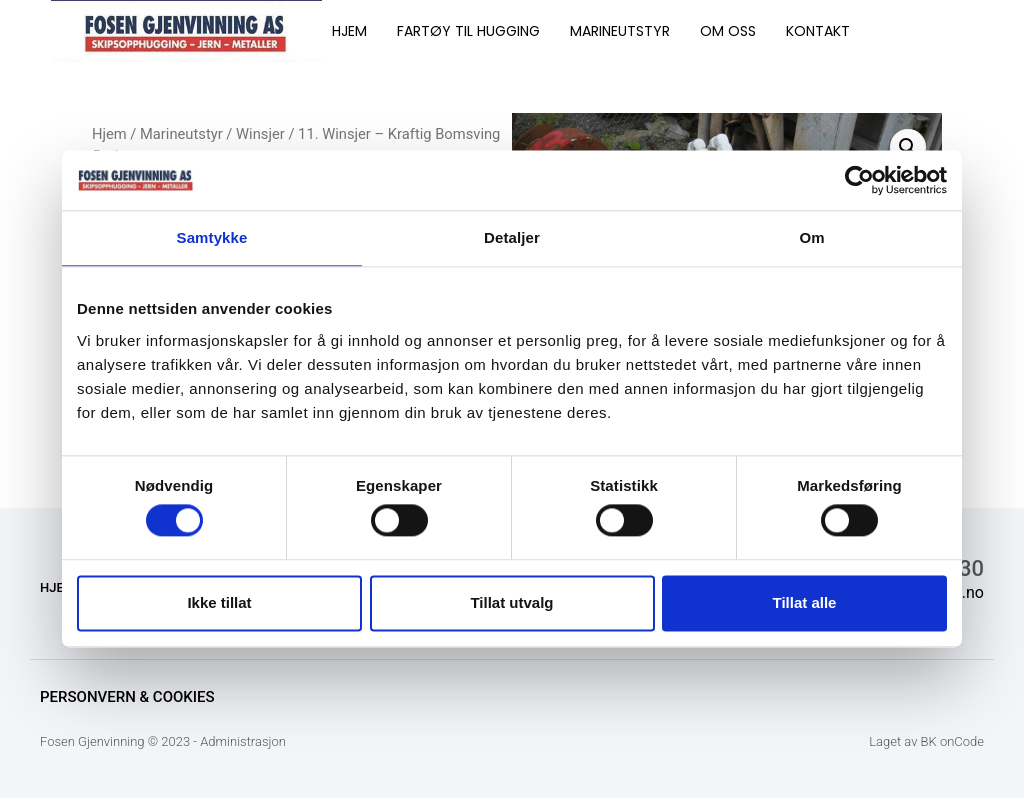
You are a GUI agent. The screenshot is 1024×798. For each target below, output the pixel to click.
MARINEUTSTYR (620, 31)
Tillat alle (805, 602)
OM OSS (728, 31)
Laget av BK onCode (926, 741)
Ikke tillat (219, 602)
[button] (908, 147)
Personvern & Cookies (127, 697)
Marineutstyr (181, 134)
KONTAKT (818, 31)
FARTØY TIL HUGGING (468, 31)
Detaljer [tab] (512, 237)
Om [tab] (811, 237)
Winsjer (260, 134)
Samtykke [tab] (212, 237)
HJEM (349, 31)
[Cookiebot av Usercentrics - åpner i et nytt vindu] (859, 180)
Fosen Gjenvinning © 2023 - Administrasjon (163, 741)
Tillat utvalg (511, 602)
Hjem (109, 134)
